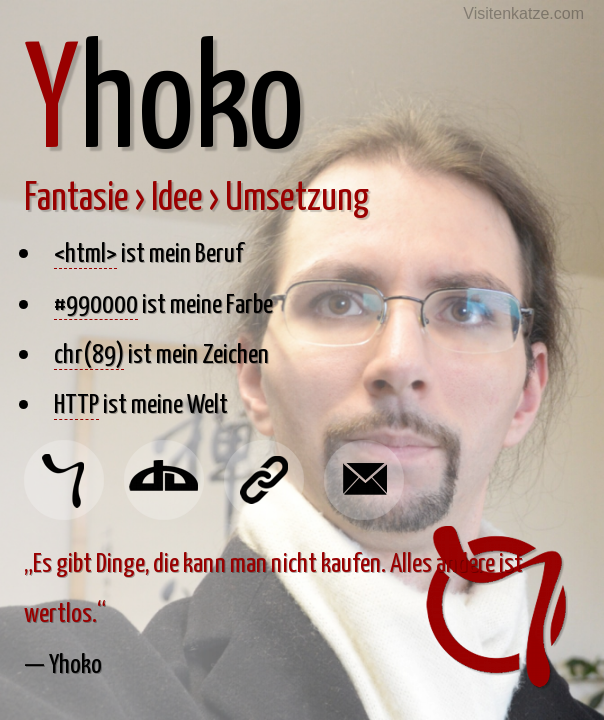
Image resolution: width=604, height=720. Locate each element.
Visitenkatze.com (523, 13)
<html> (85, 251)
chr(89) (89, 352)
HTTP (76, 402)
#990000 (96, 302)
